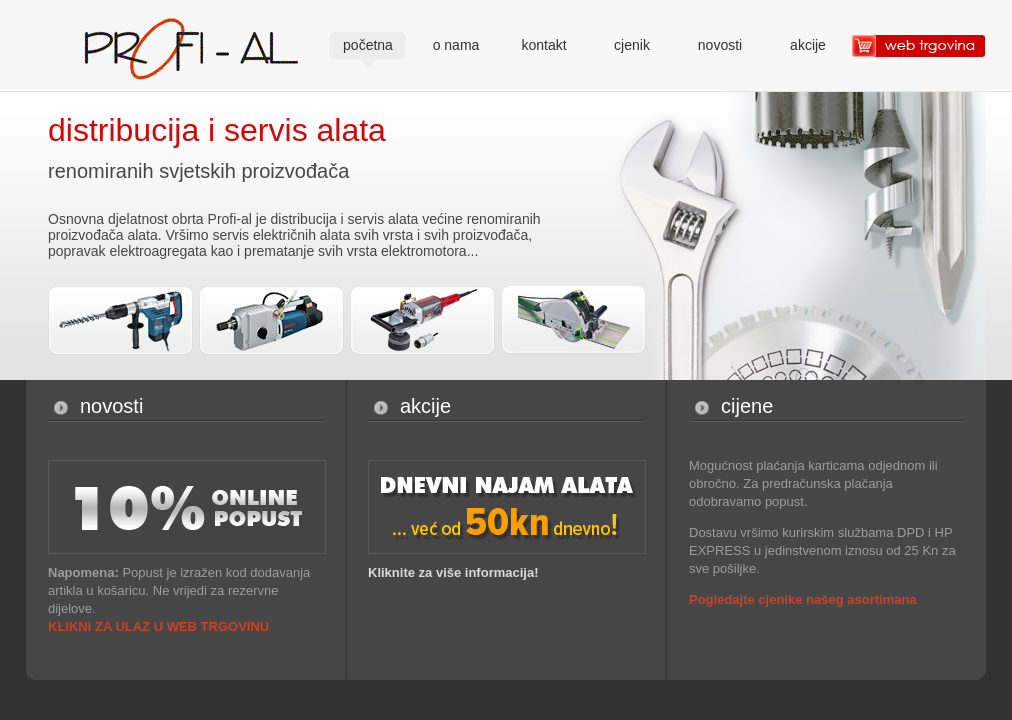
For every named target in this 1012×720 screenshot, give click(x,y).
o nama (456, 45)
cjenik (632, 45)
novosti (720, 45)
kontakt (543, 45)
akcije (808, 45)
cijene (747, 406)
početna (368, 45)
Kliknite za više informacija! (453, 572)
